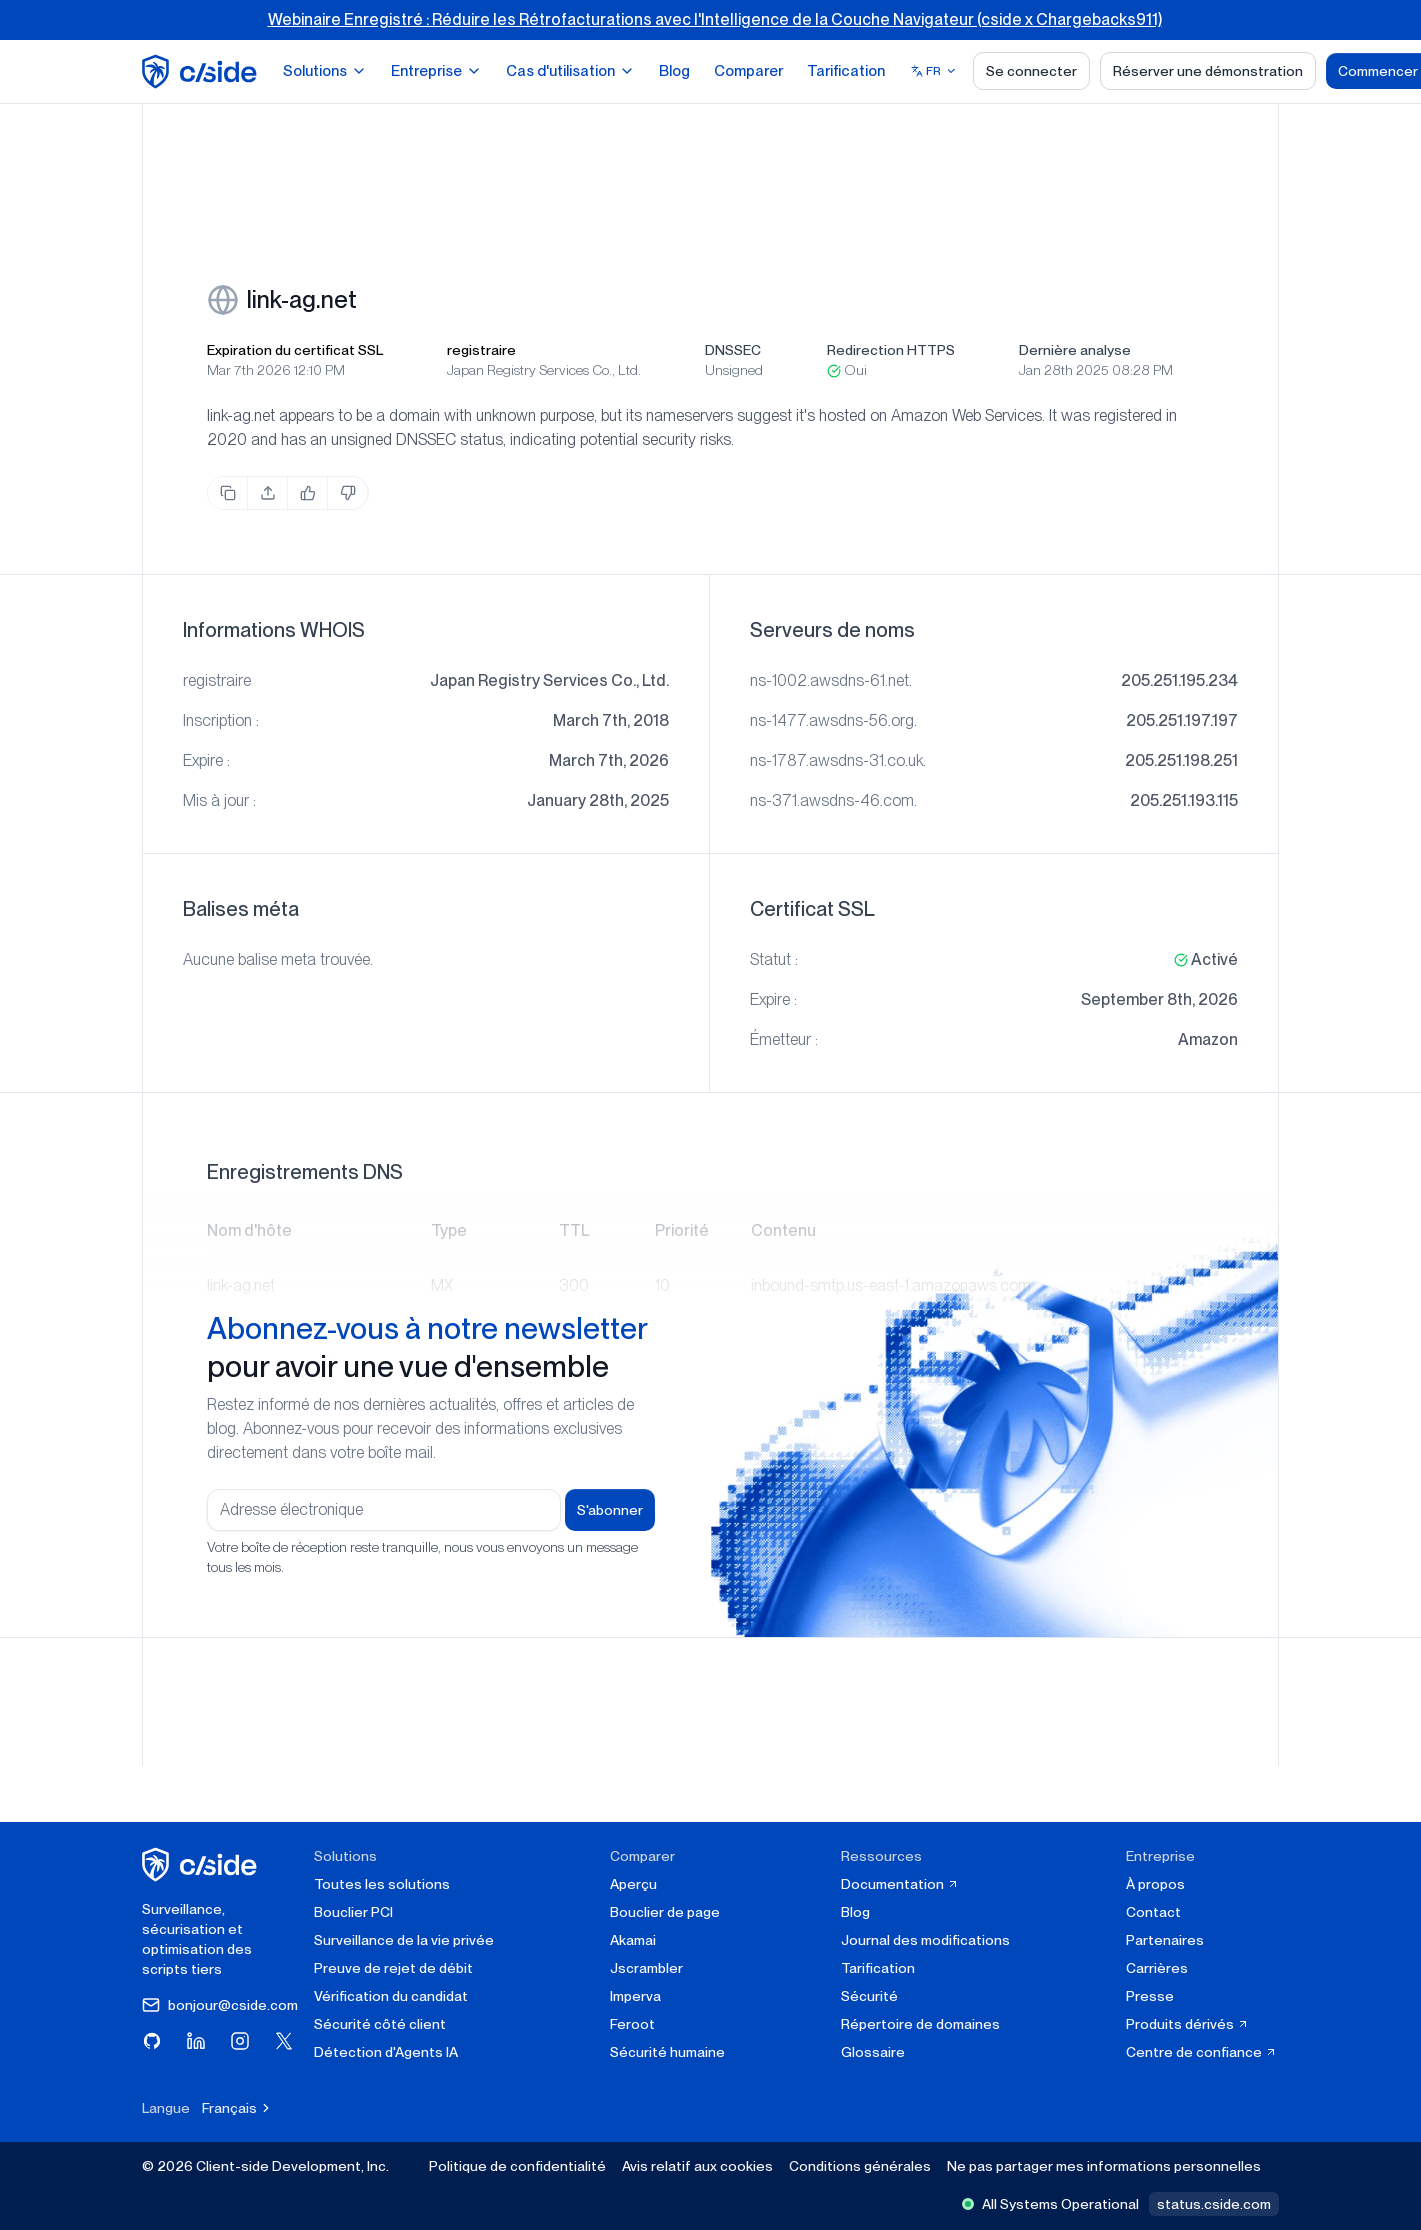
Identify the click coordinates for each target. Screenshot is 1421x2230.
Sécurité (869, 1996)
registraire (481, 350)
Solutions (325, 71)
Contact (1153, 1912)
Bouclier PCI (353, 1912)
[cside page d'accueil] (202, 1864)
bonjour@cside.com (220, 2005)
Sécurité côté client (380, 2024)
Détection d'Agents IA (386, 2052)
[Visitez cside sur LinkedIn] (196, 2041)
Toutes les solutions (382, 1884)
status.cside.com (1214, 2204)
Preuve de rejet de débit (393, 1968)
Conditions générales (860, 2166)
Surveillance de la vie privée (404, 1940)
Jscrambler (646, 1968)
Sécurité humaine (667, 2052)
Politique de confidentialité (517, 2166)
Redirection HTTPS (891, 350)
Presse (1150, 1996)
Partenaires (1165, 1940)
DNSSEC (733, 350)
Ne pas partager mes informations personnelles (1104, 2166)
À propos (1155, 1884)
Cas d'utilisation (570, 71)
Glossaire (873, 2052)
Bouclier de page (665, 1912)
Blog (674, 71)
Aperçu (633, 1884)
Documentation (900, 1884)
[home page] (202, 71)
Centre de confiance (1201, 2052)
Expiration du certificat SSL (295, 350)
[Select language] (934, 71)
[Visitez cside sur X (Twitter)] (284, 2041)
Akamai (633, 1940)
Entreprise (436, 71)
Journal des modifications (925, 1940)
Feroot (632, 2024)
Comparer (748, 71)
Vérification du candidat (391, 1996)
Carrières (1157, 1968)
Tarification (846, 71)
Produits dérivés (1187, 2024)
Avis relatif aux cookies (697, 2166)
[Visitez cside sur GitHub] (152, 2041)
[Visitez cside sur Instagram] (240, 2041)
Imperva (635, 1996)
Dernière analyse (1075, 350)
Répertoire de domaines (920, 2024)
